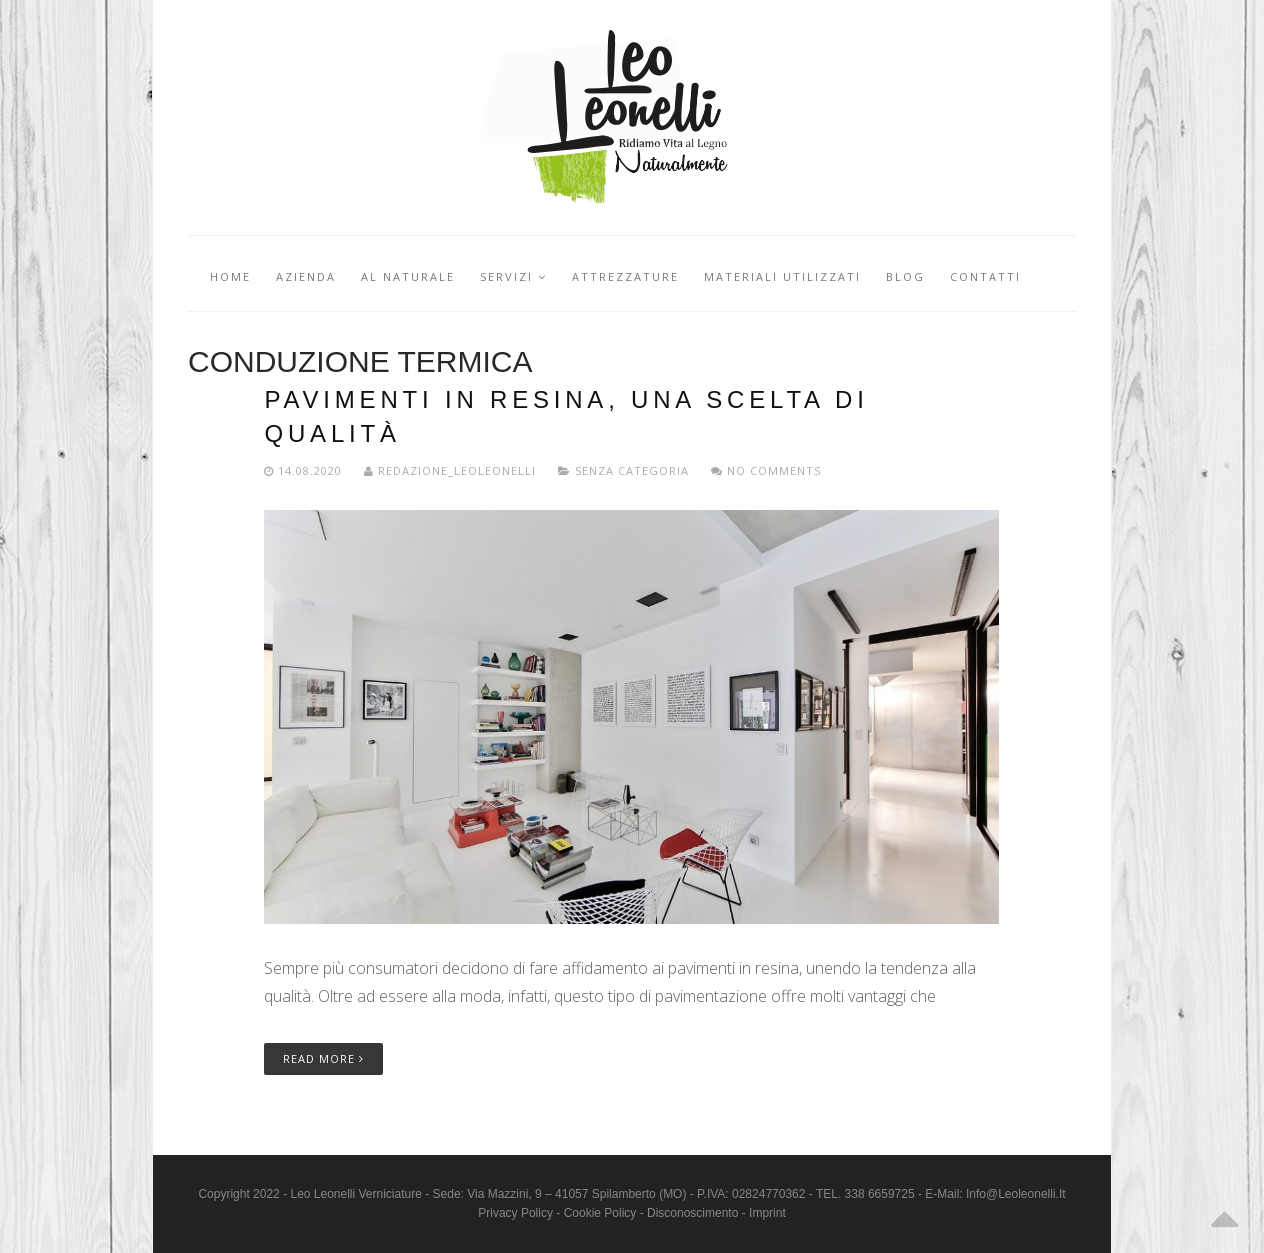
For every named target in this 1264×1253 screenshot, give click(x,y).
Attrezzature (625, 276)
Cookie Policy (600, 1213)
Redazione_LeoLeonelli (452, 470)
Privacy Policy (515, 1213)
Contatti (985, 276)
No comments (766, 470)
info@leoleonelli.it (1016, 1194)
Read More (323, 1058)
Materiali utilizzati (782, 276)
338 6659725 (880, 1194)
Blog (905, 276)
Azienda (306, 276)
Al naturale (408, 276)
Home (230, 276)
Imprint (767, 1213)
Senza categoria (632, 470)
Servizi (513, 276)
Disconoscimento (692, 1213)
